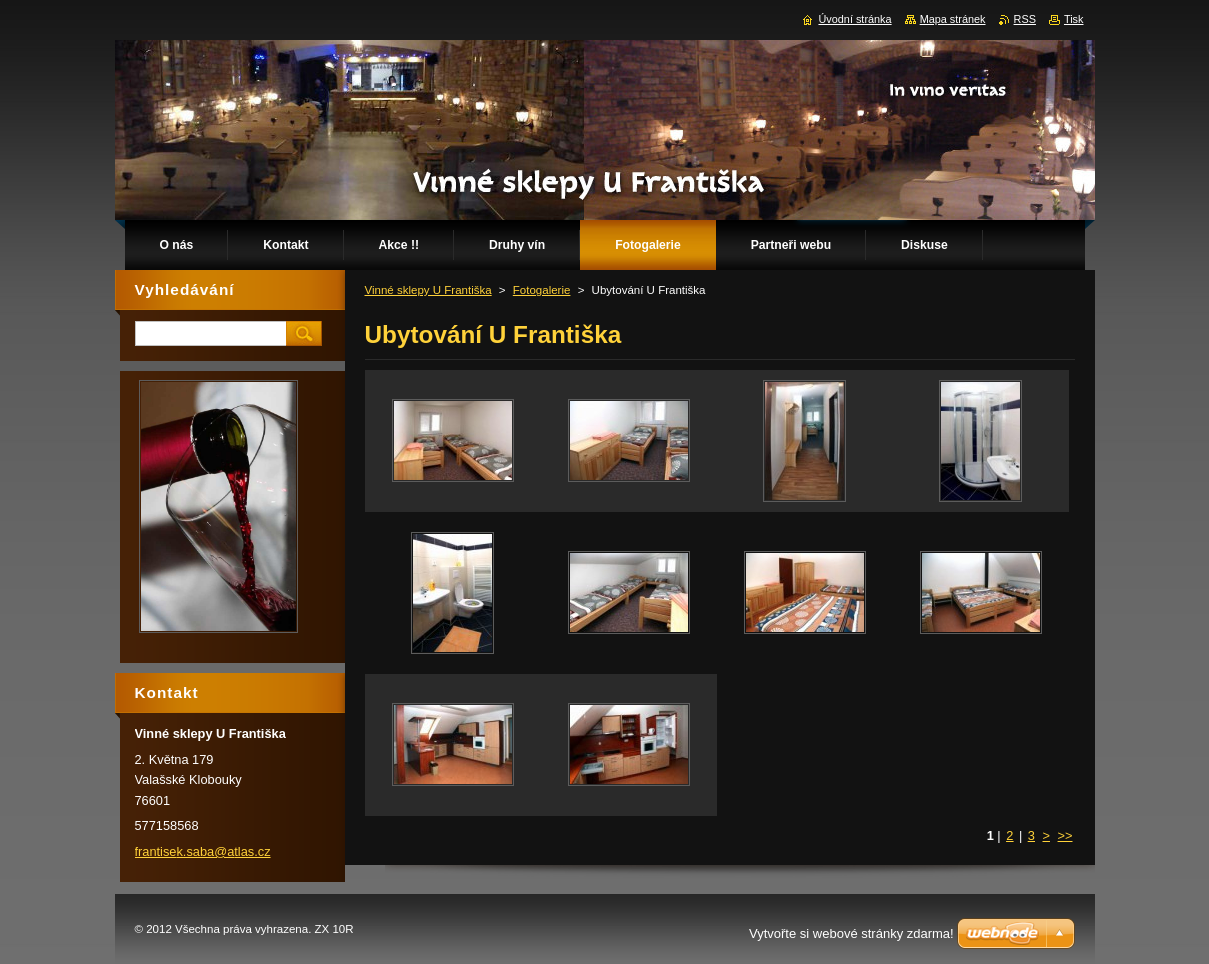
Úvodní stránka (854, 19)
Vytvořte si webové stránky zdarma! (851, 933)
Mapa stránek (953, 19)
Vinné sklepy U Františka (428, 290)
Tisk (1074, 19)
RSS (1025, 19)
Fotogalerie (542, 290)
